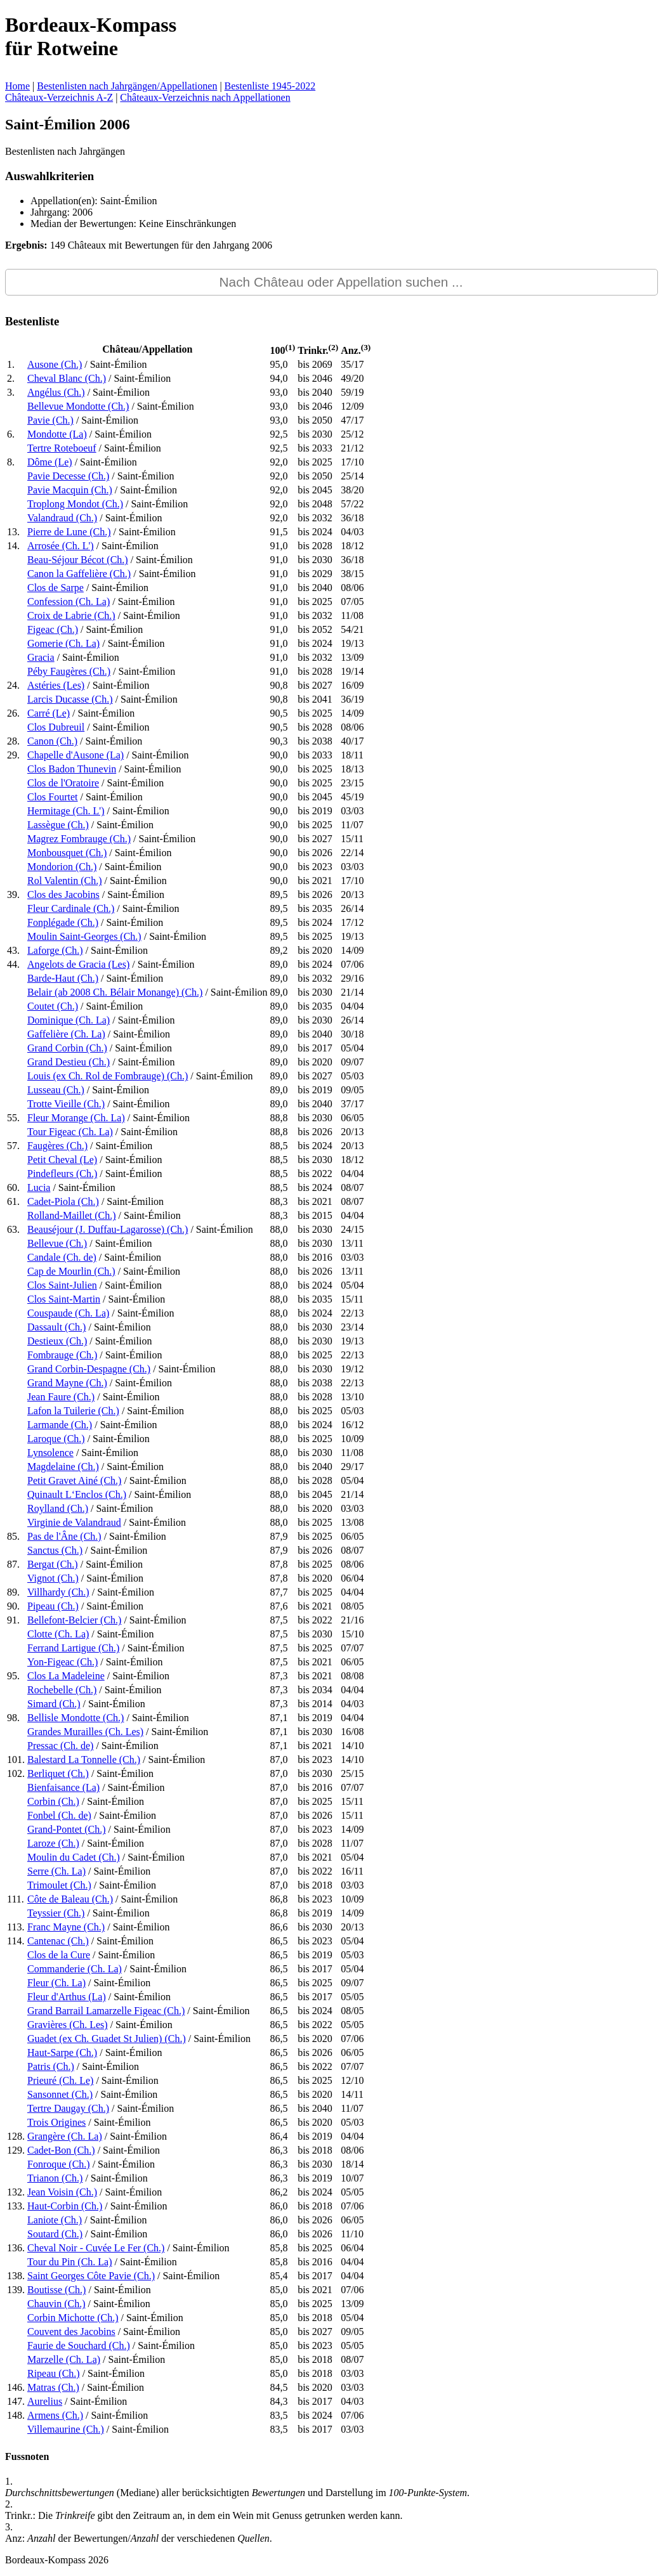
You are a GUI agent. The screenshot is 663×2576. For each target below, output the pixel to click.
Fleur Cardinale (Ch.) (70, 908)
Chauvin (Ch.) (56, 2303)
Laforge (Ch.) (55, 950)
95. (13, 1675)
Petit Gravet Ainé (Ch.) (74, 1480)
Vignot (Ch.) (53, 1578)
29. (13, 755)
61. (13, 1201)
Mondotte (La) (57, 434)
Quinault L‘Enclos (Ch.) (76, 1494)
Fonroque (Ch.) (58, 2164)
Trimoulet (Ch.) (59, 1885)
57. (13, 1145)
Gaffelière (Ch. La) (66, 1034)
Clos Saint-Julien (62, 1285)
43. (13, 950)
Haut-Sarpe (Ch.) (62, 2052)
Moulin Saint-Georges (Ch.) (84, 936)
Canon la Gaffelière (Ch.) (79, 573)
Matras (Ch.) (53, 2387)
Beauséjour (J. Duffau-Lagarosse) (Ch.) (107, 1229)
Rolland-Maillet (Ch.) (71, 1215)
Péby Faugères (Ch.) (68, 671)
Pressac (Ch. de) (60, 1745)
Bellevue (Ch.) (57, 1243)
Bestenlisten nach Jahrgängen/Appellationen (127, 86)
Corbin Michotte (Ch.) (73, 2317)
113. (15, 1927)
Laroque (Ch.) (56, 1438)
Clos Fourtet (52, 796)
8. (11, 462)
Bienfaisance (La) (63, 1787)
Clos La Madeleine (66, 1675)
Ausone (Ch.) (54, 364)
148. (16, 2415)
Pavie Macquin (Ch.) (69, 490)
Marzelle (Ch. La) (63, 2359)
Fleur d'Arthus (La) (66, 1996)
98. (13, 1717)
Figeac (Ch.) (52, 629)
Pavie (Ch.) (50, 420)
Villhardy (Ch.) (58, 1592)
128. (16, 2136)
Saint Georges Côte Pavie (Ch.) (91, 2275)
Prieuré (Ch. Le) (60, 2080)
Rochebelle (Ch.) (61, 1689)
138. (16, 2275)
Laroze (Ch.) (53, 1843)
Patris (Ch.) (50, 2066)
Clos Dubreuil (55, 727)
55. (13, 1117)
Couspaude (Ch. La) (68, 1313)
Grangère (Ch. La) (64, 2136)
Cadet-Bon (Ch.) (61, 2150)
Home (17, 86)
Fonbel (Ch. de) (59, 1815)
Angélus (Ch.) (56, 392)
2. (11, 378)
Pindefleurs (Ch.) (62, 1173)
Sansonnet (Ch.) (60, 2094)
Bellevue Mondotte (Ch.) (78, 406)
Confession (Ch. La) (68, 601)
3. (11, 392)
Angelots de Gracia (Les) (78, 964)
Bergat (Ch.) (52, 1564)
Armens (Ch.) (55, 2415)
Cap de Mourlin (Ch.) (71, 1271)
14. (13, 545)
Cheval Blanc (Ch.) (66, 378)
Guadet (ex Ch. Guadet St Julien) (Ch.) (106, 2038)
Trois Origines (56, 2122)
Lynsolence (50, 1452)
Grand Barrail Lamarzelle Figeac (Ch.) (106, 2010)
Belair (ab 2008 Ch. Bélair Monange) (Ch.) (114, 992)
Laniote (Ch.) (54, 2220)
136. (16, 2247)
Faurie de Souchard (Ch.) (78, 2345)
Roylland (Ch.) (57, 1508)
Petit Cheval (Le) (62, 1159)
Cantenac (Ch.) (58, 1940)
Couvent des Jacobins (71, 2331)
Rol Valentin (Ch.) (64, 880)
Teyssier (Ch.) (55, 1913)
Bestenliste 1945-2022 (270, 86)
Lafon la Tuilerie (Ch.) (73, 1410)
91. (13, 1620)
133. (16, 2206)
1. (11, 364)
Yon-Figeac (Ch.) (62, 1661)
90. (13, 1606)
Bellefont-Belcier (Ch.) (74, 1620)
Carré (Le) (48, 713)
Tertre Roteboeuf (61, 448)
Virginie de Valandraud (74, 1522)
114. (15, 1940)
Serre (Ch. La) (56, 1871)
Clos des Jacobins (63, 894)
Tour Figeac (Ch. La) (70, 1131)
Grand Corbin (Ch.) (67, 1048)
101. (16, 1759)
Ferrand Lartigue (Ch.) (73, 1648)
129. (16, 2150)
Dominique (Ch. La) (68, 1020)
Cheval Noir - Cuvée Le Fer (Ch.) (95, 2247)
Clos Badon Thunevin (71, 769)
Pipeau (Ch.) (53, 1606)
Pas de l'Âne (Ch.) (64, 1536)
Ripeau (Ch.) (53, 2373)
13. (13, 531)
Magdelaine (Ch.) (63, 1466)
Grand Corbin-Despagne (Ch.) (88, 1368)
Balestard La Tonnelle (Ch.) (83, 1759)
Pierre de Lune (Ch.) (69, 531)
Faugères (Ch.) (57, 1145)
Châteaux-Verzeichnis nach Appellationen (205, 97)
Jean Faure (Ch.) (61, 1396)
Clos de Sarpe (55, 587)
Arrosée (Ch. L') (60, 545)
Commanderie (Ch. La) (74, 1968)
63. (13, 1229)
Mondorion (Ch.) (61, 866)
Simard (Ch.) (54, 1703)
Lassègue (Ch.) (58, 824)
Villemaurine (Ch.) (65, 2429)
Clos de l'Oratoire (63, 782)
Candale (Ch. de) (61, 1257)
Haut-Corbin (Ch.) (64, 2206)
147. (16, 2401)
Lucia (38, 1187)
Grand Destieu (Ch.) (68, 1062)
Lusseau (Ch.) (55, 1089)
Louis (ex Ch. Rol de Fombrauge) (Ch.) (107, 1075)
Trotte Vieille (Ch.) (66, 1103)
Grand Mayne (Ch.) (67, 1382)
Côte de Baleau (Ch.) (70, 1899)
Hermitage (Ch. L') (66, 810)
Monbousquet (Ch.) (67, 852)
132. (16, 2192)
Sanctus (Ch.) (54, 1550)
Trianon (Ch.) (54, 2178)
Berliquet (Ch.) (58, 1773)
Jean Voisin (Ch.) (62, 2192)
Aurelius (44, 2401)
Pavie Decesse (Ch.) (68, 476)
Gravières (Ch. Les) (67, 2024)
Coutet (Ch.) (52, 1006)
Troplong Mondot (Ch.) (75, 503)
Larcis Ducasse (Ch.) (70, 699)
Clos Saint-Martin (63, 1299)
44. (13, 964)
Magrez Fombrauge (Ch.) (79, 838)
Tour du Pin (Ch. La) (69, 2261)
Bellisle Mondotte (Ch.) (75, 1717)
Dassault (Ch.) (56, 1327)
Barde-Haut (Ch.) (62, 978)
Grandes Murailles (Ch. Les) (85, 1731)
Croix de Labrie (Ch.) (71, 615)
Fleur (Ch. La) (56, 1982)
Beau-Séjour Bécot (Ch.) (77, 559)
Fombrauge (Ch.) (62, 1355)
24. (13, 685)
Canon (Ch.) (52, 741)
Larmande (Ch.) (59, 1424)
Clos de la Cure (58, 1954)
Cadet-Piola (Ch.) (63, 1201)
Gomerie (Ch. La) (63, 643)
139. (16, 2289)
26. (13, 713)
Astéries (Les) (55, 685)
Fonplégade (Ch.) (62, 922)
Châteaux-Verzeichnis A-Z (59, 97)
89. (13, 1592)
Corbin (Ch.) (53, 1801)
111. (15, 1899)
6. (11, 434)
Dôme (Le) (49, 462)
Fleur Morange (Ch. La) (76, 1117)
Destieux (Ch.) (57, 1341)
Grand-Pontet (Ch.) (66, 1829)
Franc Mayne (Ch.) (66, 1927)
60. (13, 1187)
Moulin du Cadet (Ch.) (73, 1857)
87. (13, 1564)
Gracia (41, 657)
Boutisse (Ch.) (56, 2289)
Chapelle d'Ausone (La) (75, 755)
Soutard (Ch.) (54, 2233)
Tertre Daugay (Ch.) (68, 2108)
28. (13, 741)
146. (16, 2387)
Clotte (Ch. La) (58, 1634)
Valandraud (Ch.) (62, 517)
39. (13, 894)
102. (16, 1773)
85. (13, 1536)
